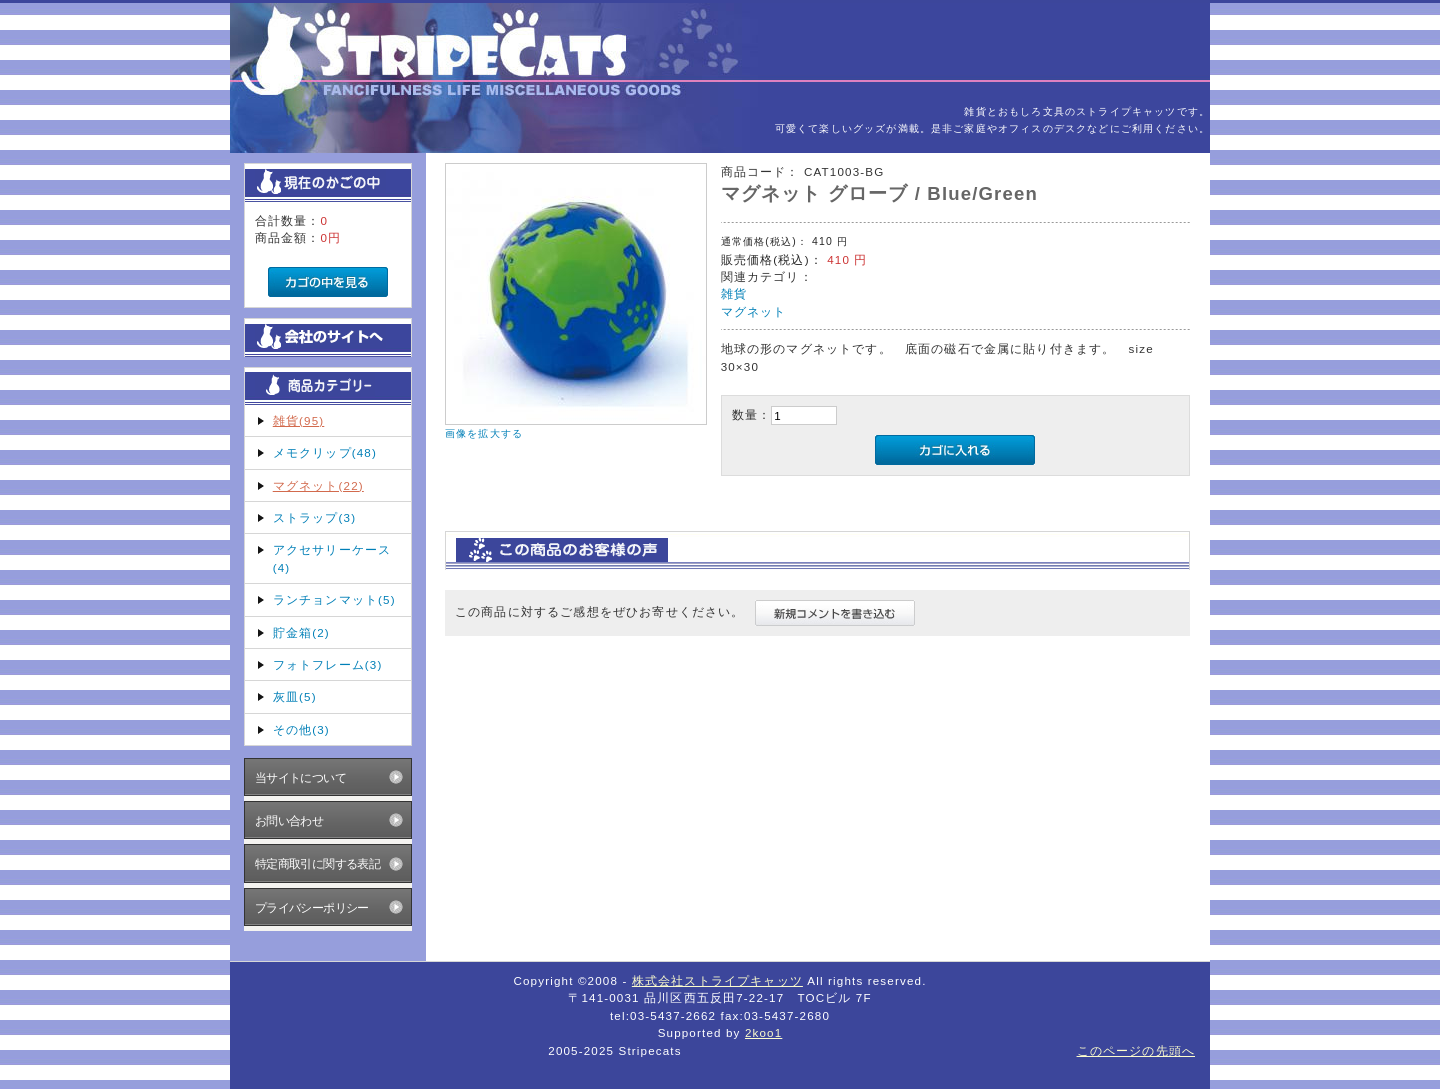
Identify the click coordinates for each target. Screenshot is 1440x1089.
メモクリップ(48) (325, 452)
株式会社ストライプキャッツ (717, 980)
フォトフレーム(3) (328, 664)
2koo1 (763, 1032)
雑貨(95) (299, 420)
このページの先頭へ (1136, 1050)
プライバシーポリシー (312, 907)
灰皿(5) (295, 696)
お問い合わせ (289, 820)
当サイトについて (300, 777)
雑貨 (734, 293)
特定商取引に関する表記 (318, 863)
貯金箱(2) (301, 632)
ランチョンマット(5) (334, 599)
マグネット (754, 311)
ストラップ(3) (314, 517)
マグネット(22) (318, 485)
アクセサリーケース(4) (332, 558)
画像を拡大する (484, 433)
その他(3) (301, 729)
